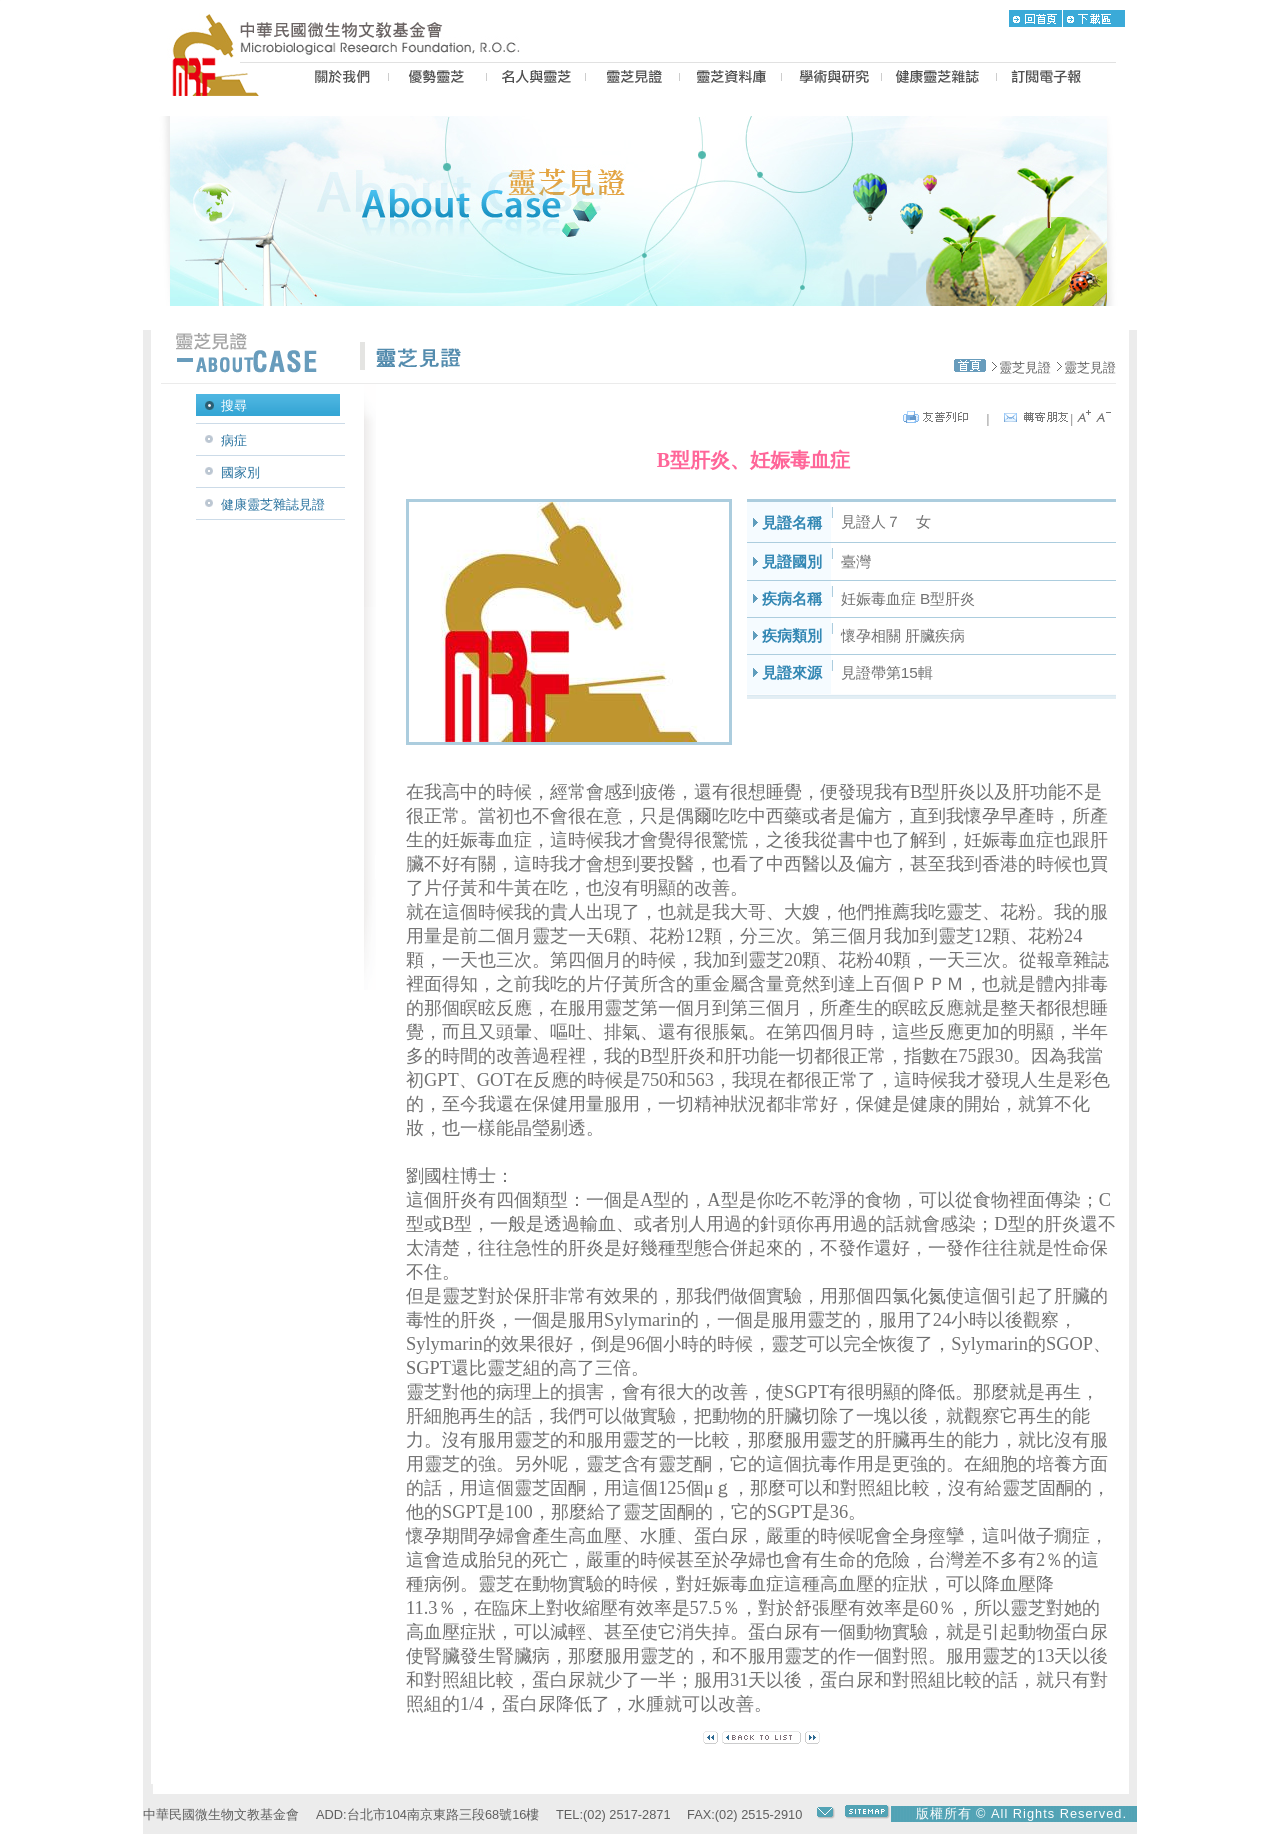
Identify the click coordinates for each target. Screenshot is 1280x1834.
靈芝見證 (1025, 367)
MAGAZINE (939, 79)
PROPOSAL (831, 79)
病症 (234, 440)
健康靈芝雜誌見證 (273, 504)
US (339, 79)
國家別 (240, 472)
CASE (632, 79)
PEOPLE (536, 79)
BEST (437, 79)
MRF (221, 79)
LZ (730, 79)
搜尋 (234, 405)
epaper (1046, 79)
